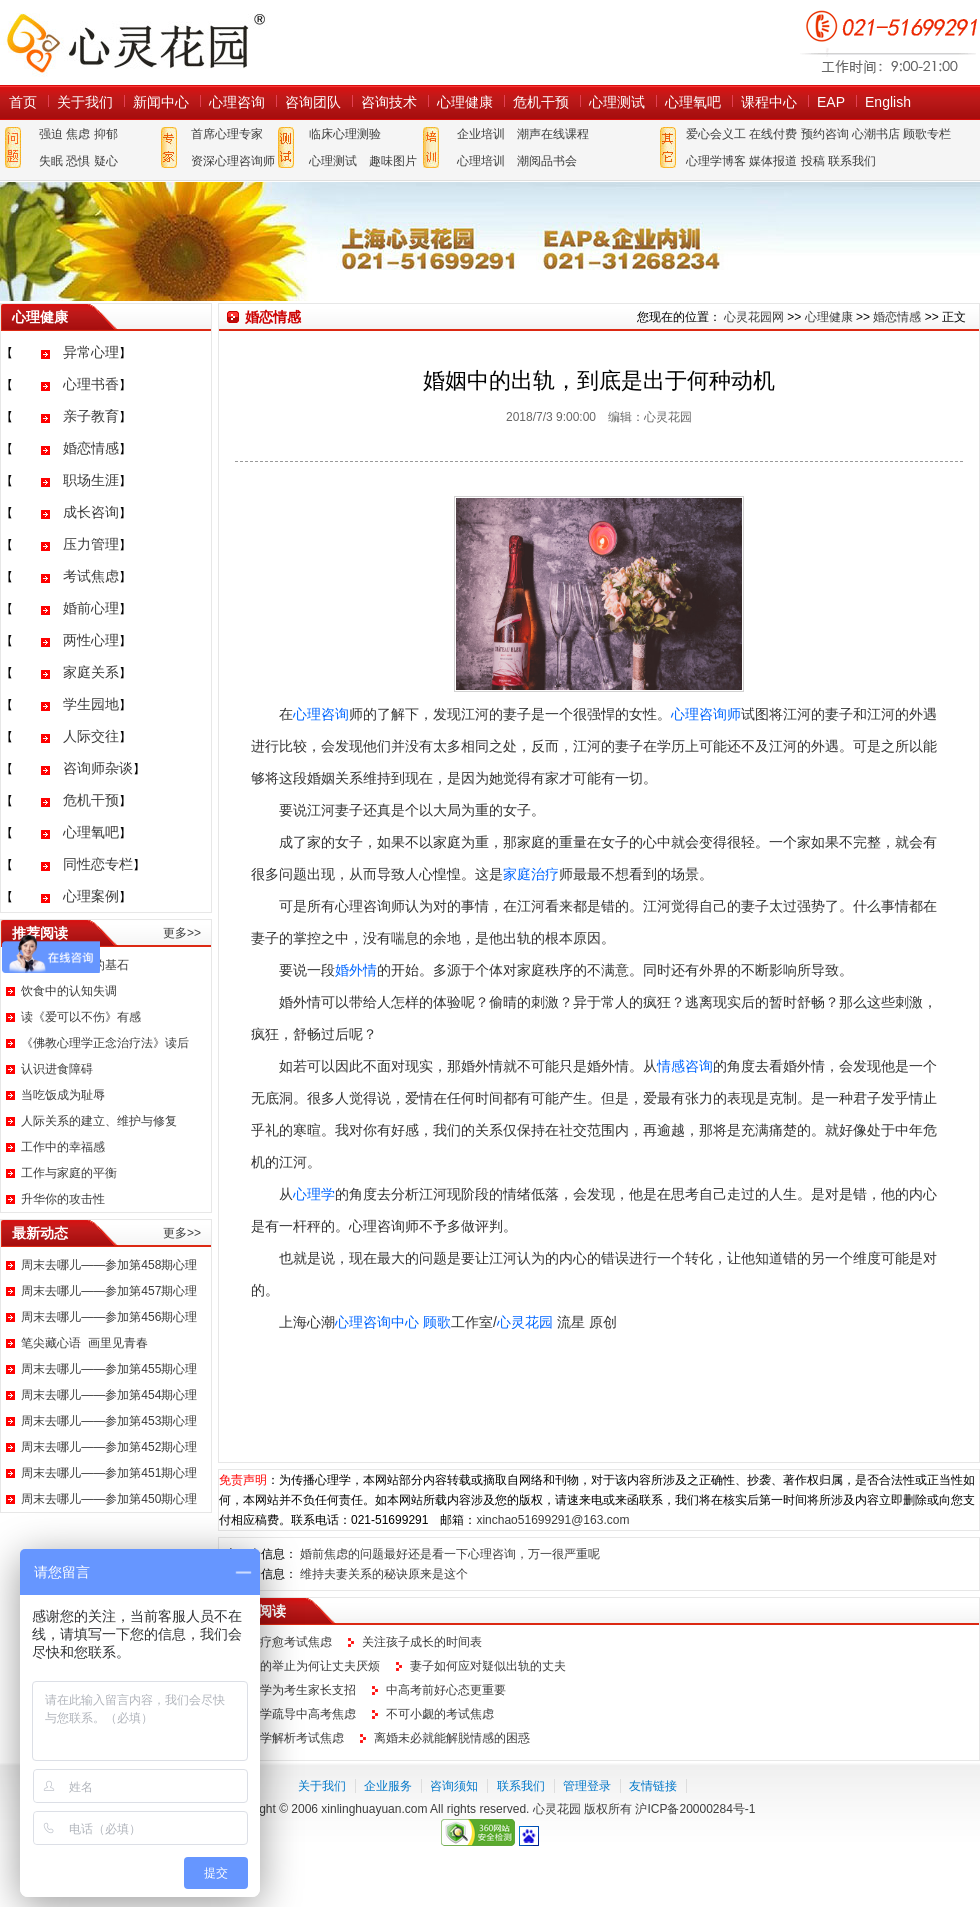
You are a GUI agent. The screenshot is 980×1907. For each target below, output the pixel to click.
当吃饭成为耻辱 (63, 1095)
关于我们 (85, 102)
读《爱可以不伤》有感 (81, 1017)
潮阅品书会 (547, 161)
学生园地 (91, 704)
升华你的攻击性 (63, 1199)
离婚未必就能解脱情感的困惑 (452, 1738)
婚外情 (356, 970)
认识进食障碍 (57, 1069)
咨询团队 (313, 102)
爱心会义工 (716, 134)
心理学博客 (716, 161)
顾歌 (437, 1322)
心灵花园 (525, 1322)
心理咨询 (237, 102)
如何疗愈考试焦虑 (284, 1642)
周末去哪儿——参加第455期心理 (109, 1369)
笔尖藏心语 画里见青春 (84, 1343)
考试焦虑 (91, 576)
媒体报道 (773, 161)
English (888, 102)
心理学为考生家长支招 (296, 1690)
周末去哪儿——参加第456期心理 (109, 1317)
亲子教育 (91, 416)
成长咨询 (91, 512)
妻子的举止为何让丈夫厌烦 (308, 1666)
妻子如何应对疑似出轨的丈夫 (488, 1666)
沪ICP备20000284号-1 (695, 1809)
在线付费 (773, 134)
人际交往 (91, 736)
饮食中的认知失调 (69, 991)
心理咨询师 (706, 714)
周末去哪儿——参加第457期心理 (109, 1291)
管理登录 (587, 1786)
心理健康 (465, 102)
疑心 (106, 161)
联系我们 (852, 161)
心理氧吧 (693, 102)
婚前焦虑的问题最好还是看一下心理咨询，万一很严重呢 (450, 1554)
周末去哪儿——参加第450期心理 (109, 1499)
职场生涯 (91, 480)
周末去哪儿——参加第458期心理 (109, 1265)
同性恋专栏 (98, 864)
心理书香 (91, 384)
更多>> (182, 933)
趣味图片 (393, 161)
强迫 (51, 134)
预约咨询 (825, 134)
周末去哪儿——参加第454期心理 (109, 1395)
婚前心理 (91, 608)
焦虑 (78, 134)
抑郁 (106, 134)
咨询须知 (454, 1786)
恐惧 (78, 161)
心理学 (314, 1194)
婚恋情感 (91, 448)
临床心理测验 (345, 134)
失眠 (51, 161)
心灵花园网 (135, 42)
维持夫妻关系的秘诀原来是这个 (384, 1574)
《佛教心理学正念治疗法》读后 (105, 1043)
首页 (23, 102)
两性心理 (91, 640)
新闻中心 (161, 102)
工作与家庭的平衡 (69, 1173)
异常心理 (91, 352)
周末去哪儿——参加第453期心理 (109, 1421)
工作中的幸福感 (63, 1147)
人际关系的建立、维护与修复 (99, 1121)
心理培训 (481, 161)
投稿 (813, 161)
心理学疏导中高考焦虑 (296, 1714)
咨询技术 (389, 102)
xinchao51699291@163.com (552, 1520)
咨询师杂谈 (98, 768)
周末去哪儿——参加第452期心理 (109, 1447)
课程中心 (769, 102)
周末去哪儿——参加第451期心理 (109, 1473)
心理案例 (91, 896)
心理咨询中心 (377, 1322)
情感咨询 (685, 1066)
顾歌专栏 (927, 134)
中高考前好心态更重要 (446, 1690)
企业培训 (481, 134)
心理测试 (617, 102)
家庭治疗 (531, 874)
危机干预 (541, 102)
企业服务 (388, 1786)
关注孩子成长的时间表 (422, 1642)
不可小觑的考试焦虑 (440, 1714)
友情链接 (653, 1786)
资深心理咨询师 (233, 161)
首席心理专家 (227, 134)
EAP (831, 102)
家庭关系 (91, 672)
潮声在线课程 (553, 134)
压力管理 (91, 544)
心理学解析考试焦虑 (290, 1738)
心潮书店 (876, 134)
